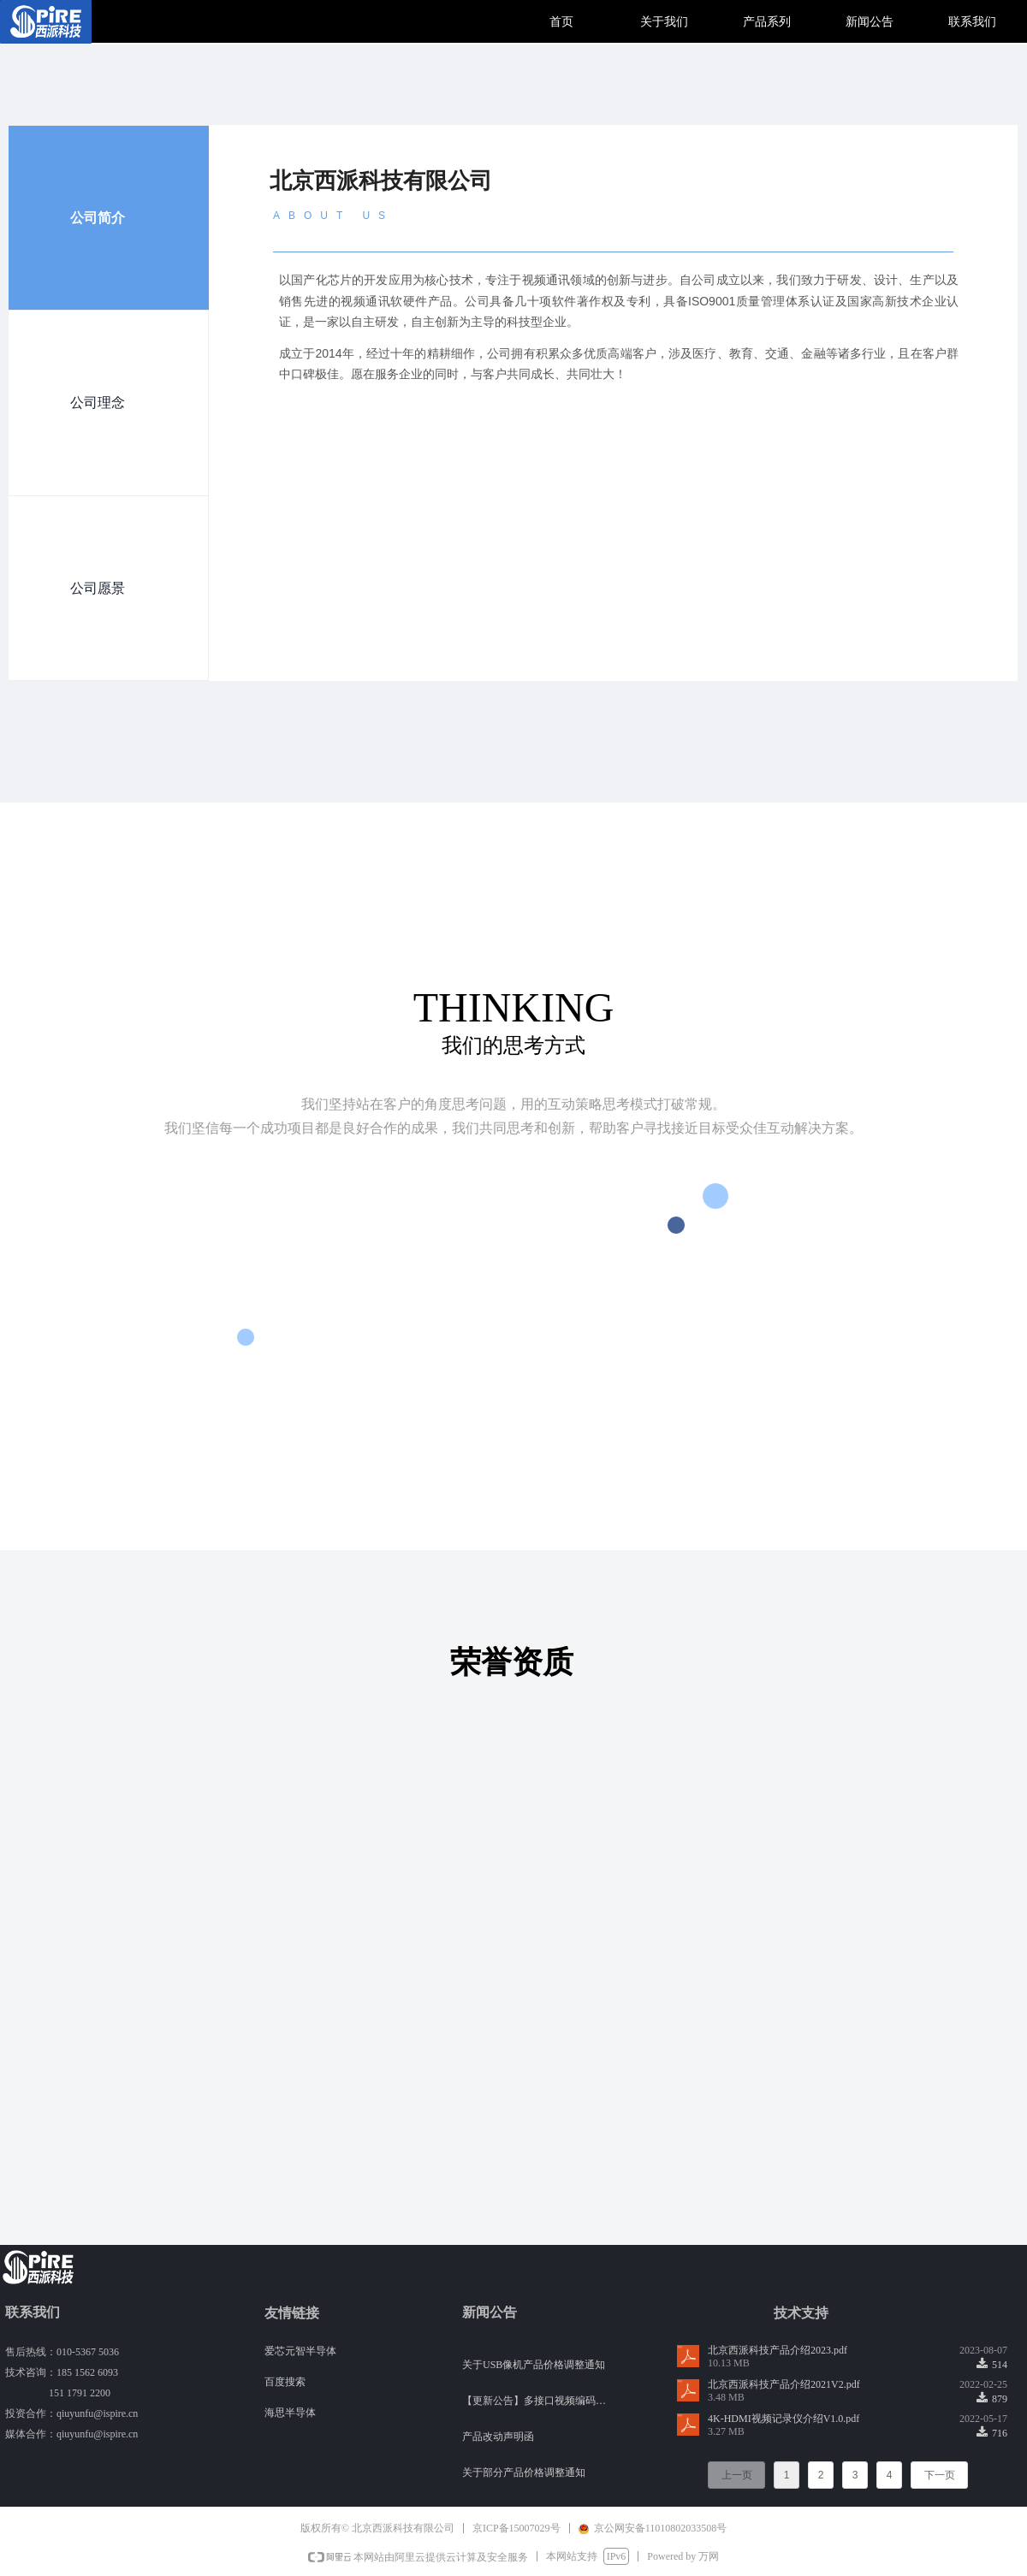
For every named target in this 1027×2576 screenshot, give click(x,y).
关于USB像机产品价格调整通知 (533, 2366)
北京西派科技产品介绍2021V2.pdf (784, 2384)
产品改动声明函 (498, 2438)
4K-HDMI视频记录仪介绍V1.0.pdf (783, 2418)
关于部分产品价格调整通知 (523, 2474)
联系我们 (972, 21)
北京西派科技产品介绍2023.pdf (777, 2350)
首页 (561, 21)
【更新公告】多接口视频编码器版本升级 (537, 2402)
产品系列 (767, 21)
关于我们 (664, 21)
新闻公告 (869, 21)
